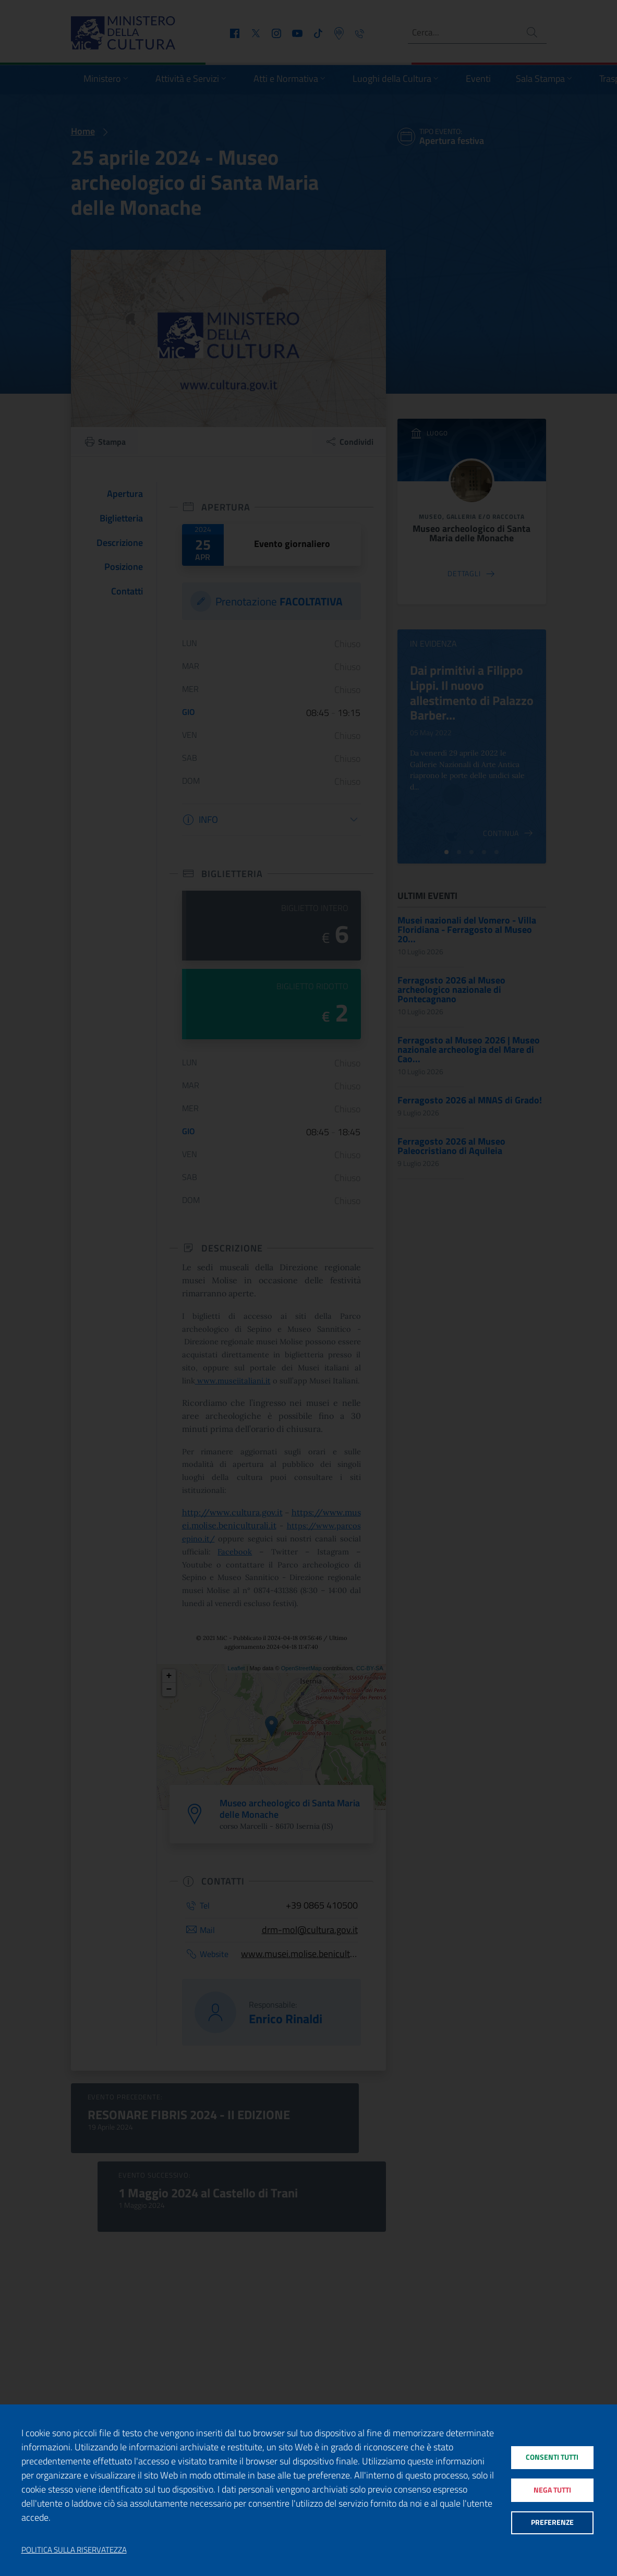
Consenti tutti (552, 2455)
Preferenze (552, 2525)
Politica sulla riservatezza (74, 2550)
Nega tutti (552, 2490)
